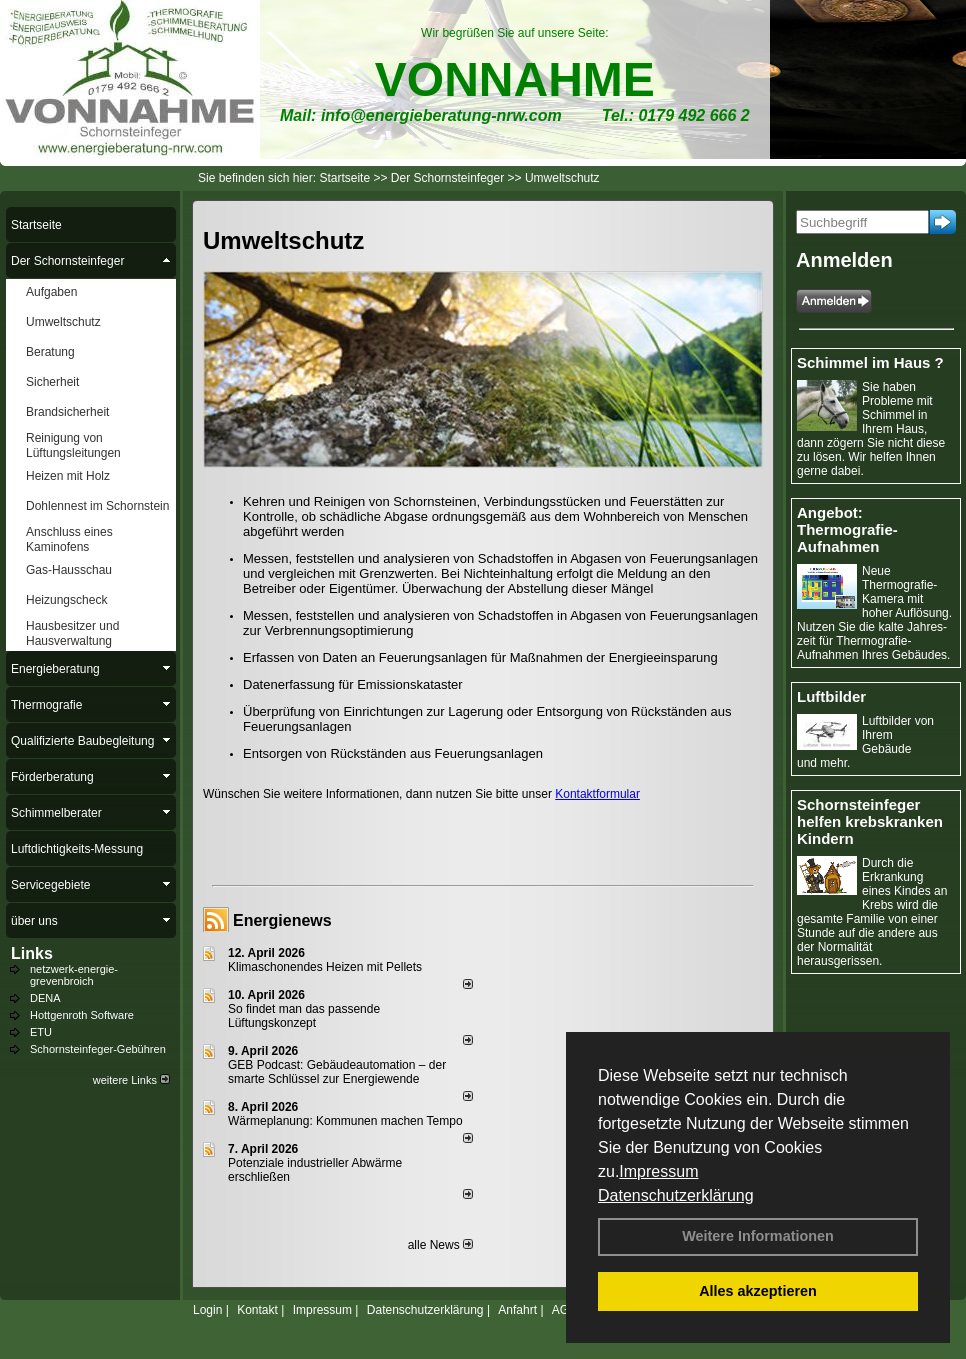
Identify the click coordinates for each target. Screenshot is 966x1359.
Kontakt (257, 1310)
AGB (564, 1310)
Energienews (282, 920)
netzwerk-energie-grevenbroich (74, 975)
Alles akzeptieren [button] (758, 1291)
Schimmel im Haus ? (870, 362)
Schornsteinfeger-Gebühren (98, 1049)
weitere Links (131, 1080)
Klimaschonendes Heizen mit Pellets (325, 967)
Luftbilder (831, 696)
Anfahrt (517, 1310)
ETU (41, 1032)
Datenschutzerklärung (676, 1195)
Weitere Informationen (758, 1236)
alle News (440, 1245)
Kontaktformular (597, 794)
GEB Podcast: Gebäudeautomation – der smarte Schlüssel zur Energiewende (337, 1072)
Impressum (658, 1171)
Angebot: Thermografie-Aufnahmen (847, 529)
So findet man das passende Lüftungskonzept (304, 1016)
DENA (45, 998)
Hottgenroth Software (82, 1015)
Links (32, 953)
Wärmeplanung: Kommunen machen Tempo (345, 1121)
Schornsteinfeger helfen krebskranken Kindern (870, 821)
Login (207, 1310)
